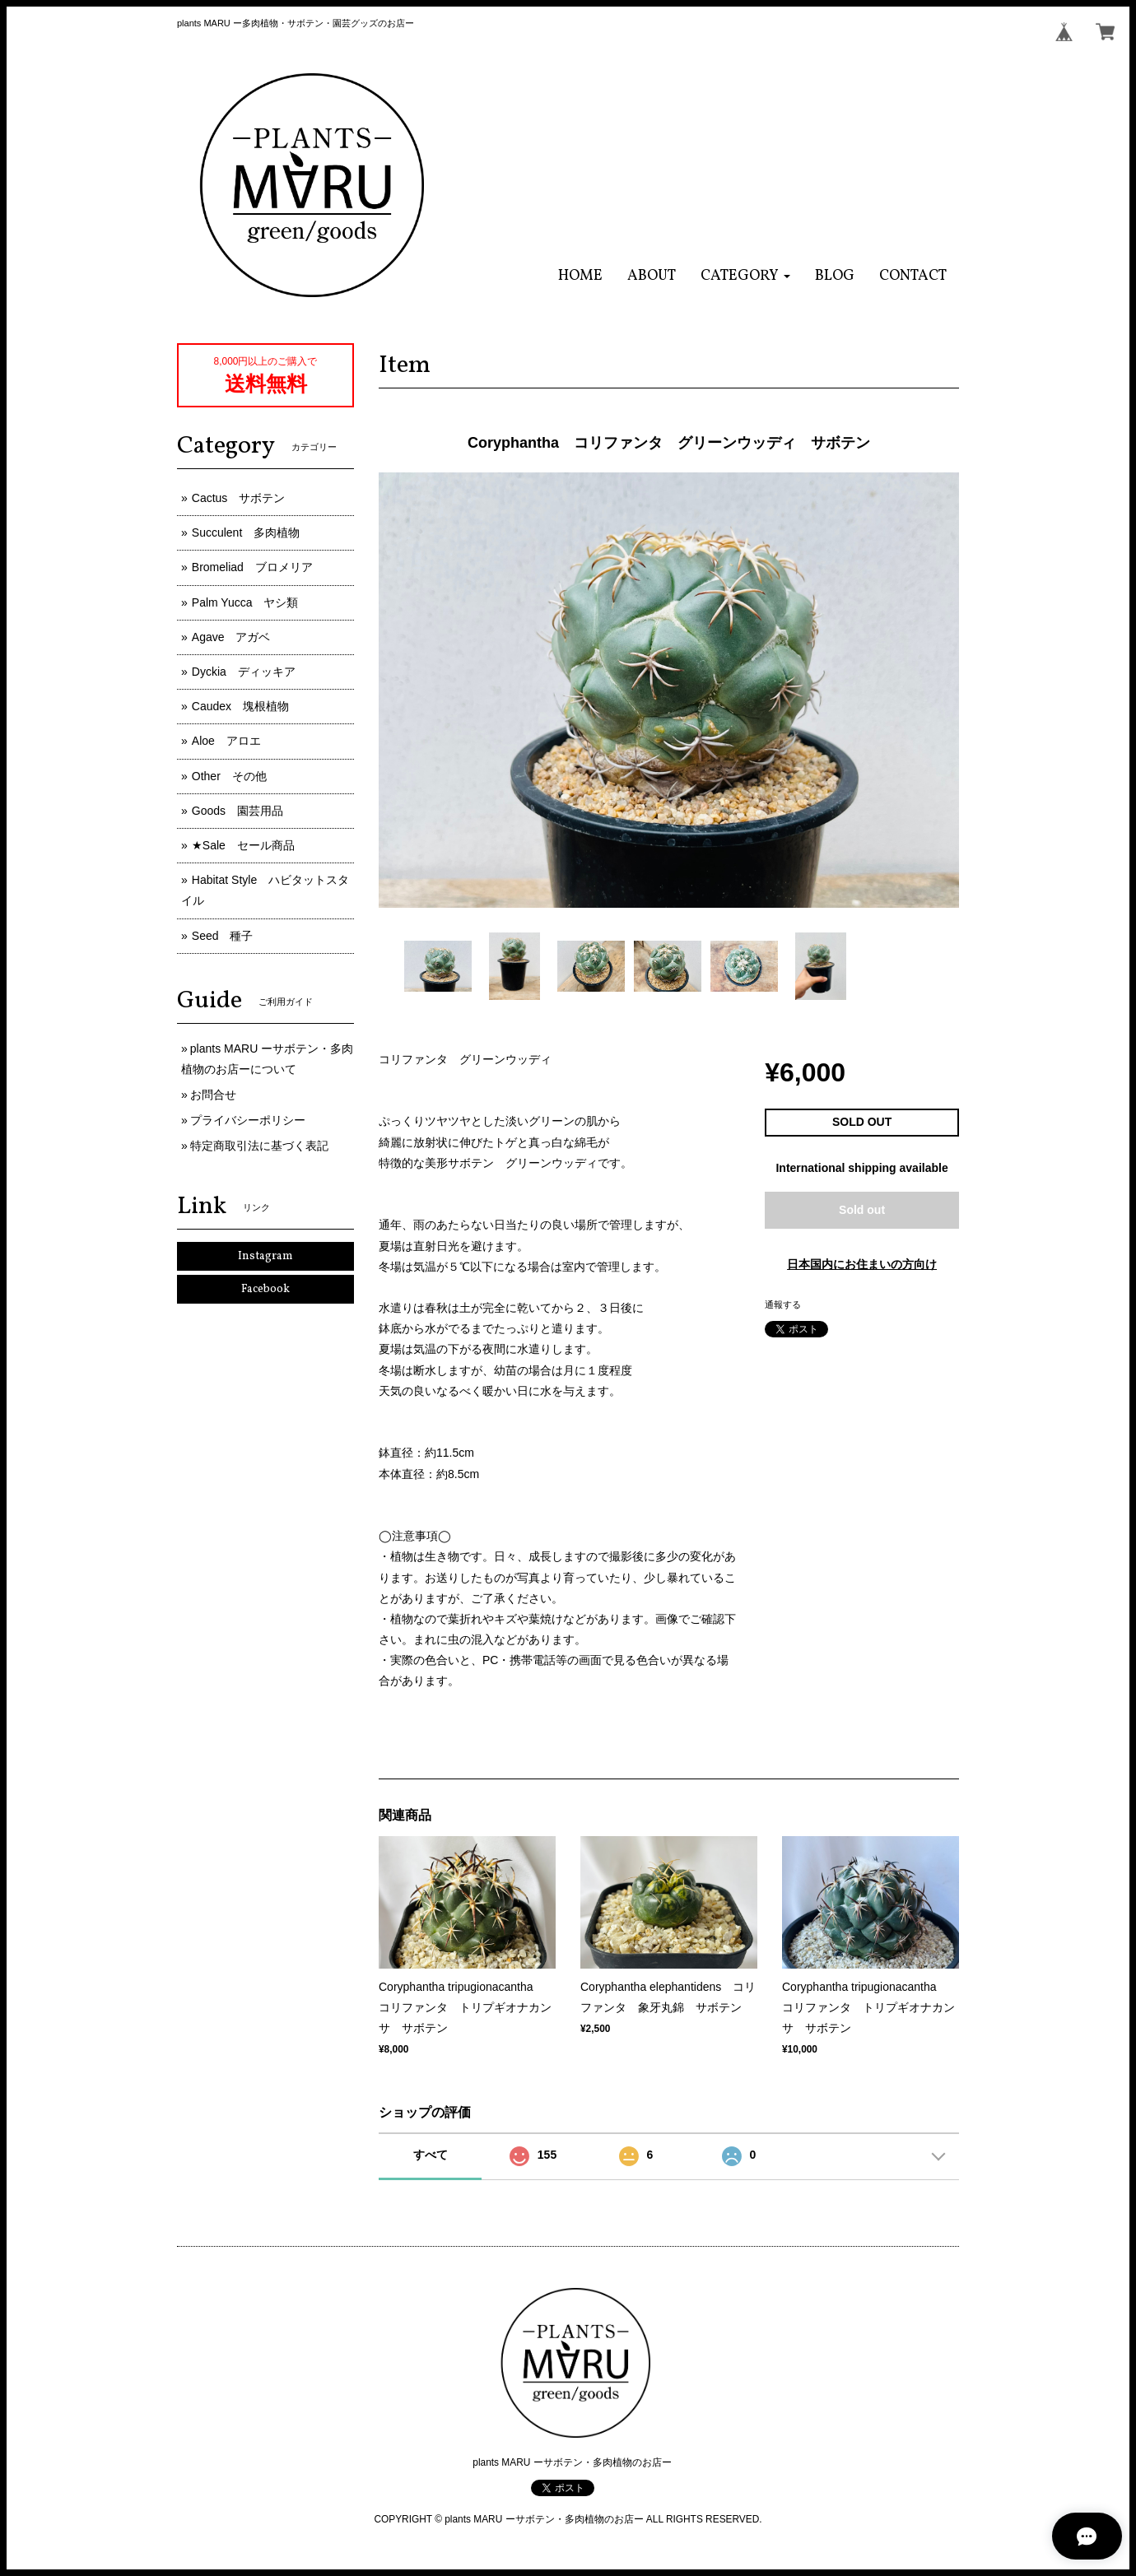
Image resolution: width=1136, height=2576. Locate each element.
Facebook (265, 1289)
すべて (430, 2154)
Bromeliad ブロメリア (252, 567)
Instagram (265, 1256)
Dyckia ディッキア (244, 671)
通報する (783, 1304)
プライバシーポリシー (247, 1120)
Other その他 (229, 776)
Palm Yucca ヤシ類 (245, 602)
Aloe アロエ (226, 740)
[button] (745, 276)
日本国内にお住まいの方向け (862, 1264)
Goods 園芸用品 (237, 810)
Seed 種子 (223, 935)
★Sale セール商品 (243, 845)
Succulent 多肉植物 (246, 532)
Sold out (862, 1209)
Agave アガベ (231, 637)
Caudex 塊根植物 (240, 706)
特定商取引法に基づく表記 (259, 1145)
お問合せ (213, 1094)
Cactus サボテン (239, 498)
